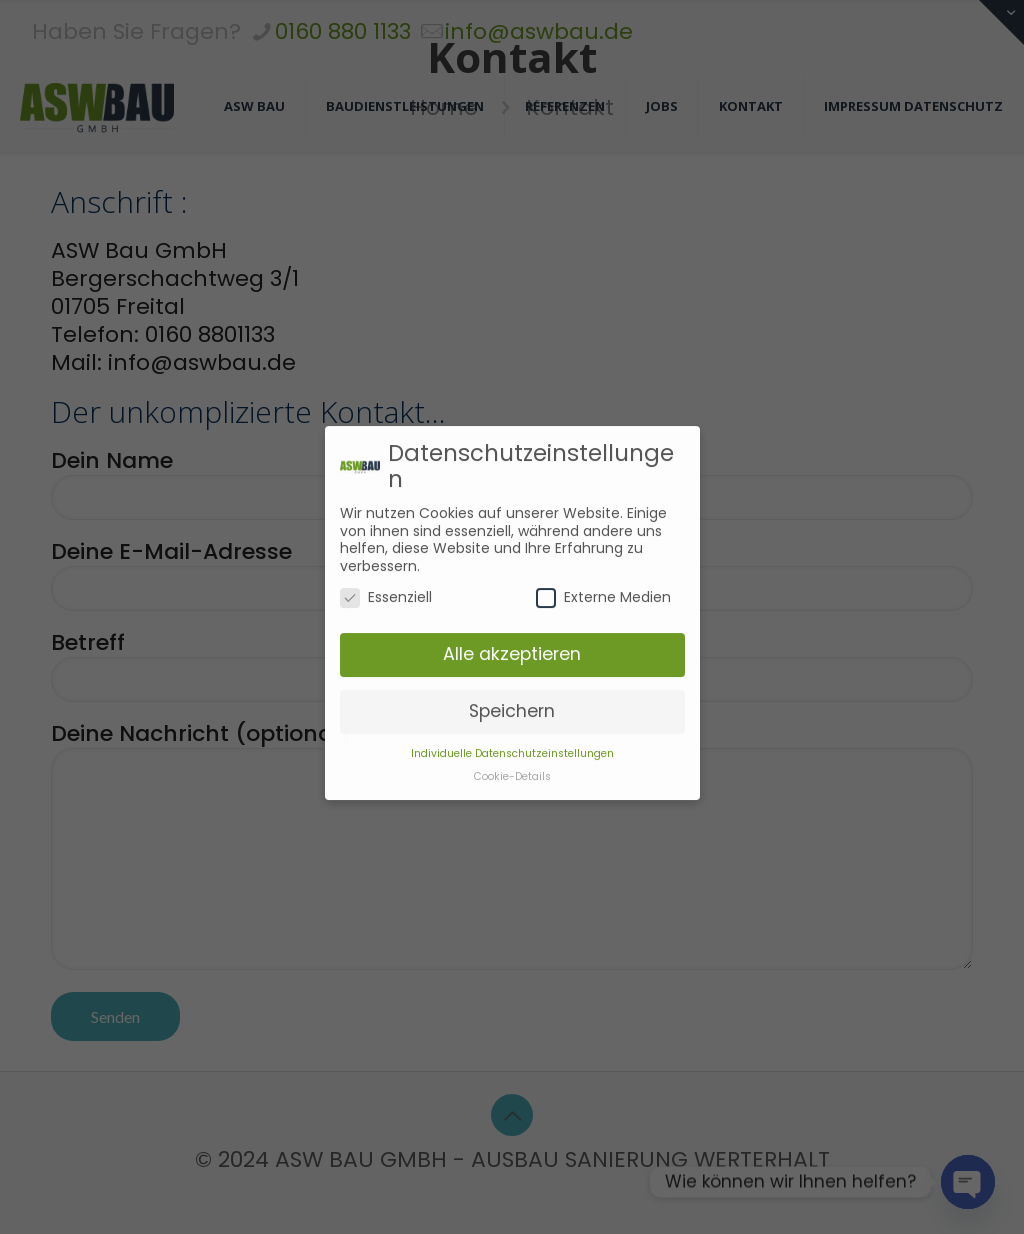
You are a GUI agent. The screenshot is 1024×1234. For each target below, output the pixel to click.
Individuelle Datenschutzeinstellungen (512, 718)
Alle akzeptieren (512, 619)
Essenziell (386, 563)
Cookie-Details (512, 741)
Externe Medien (603, 563)
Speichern (512, 676)
